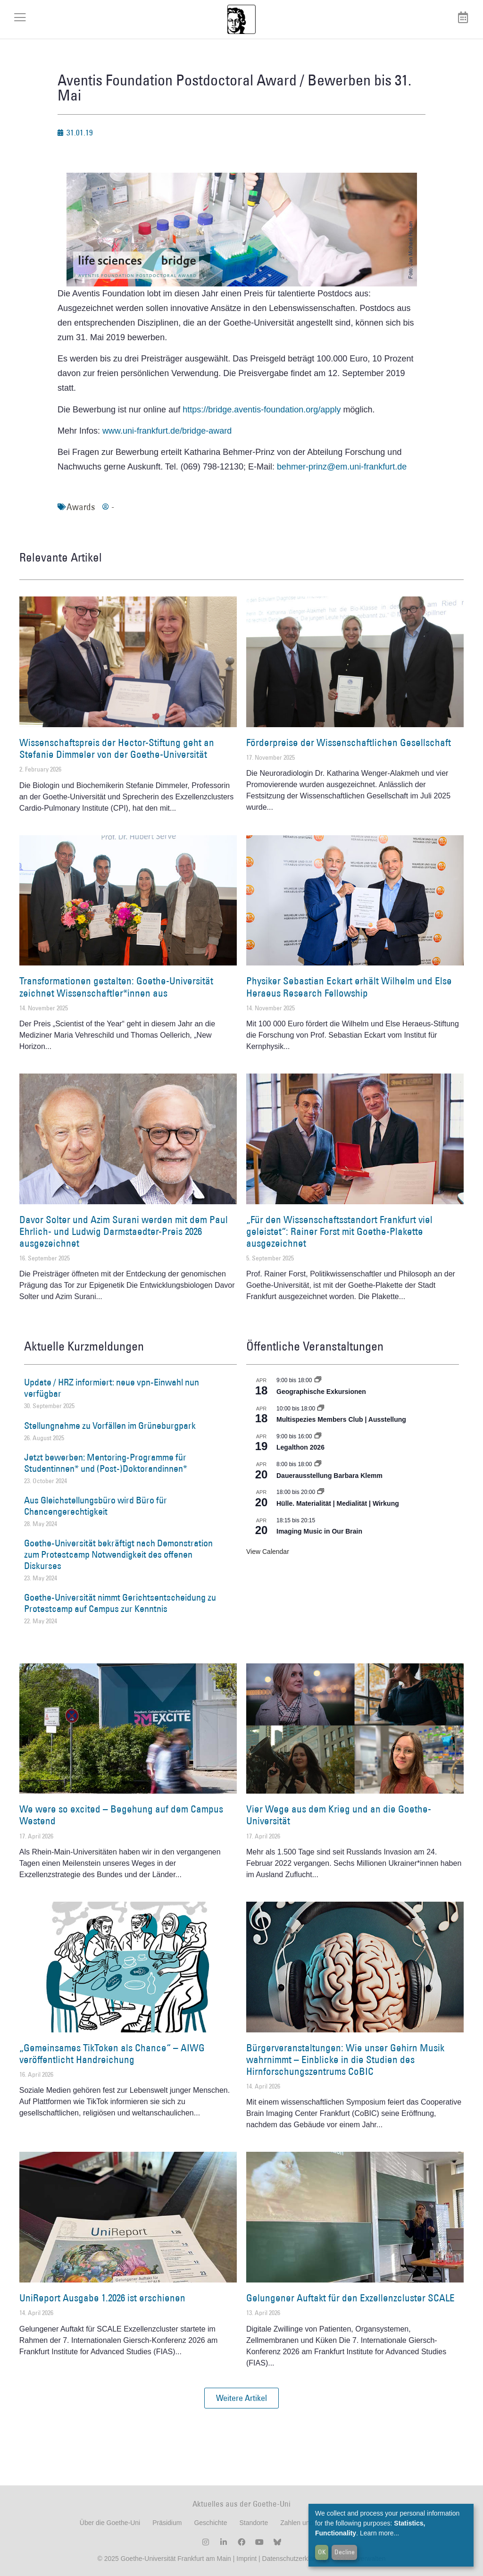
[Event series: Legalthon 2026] (318, 1436)
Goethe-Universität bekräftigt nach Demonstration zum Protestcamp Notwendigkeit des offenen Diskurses (118, 1554)
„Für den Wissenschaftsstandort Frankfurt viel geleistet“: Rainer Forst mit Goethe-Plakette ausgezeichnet (339, 1231)
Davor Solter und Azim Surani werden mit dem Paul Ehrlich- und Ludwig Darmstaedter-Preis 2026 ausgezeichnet (123, 1231)
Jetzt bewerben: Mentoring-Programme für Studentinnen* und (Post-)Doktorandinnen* (105, 1463)
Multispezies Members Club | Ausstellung (341, 1419)
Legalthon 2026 (300, 1447)
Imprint (245, 2558)
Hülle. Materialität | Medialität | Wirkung (337, 1503)
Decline (344, 2552)
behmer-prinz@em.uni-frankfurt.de (342, 466)
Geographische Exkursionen (321, 1391)
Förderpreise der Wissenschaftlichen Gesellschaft (348, 742)
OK (322, 2552)
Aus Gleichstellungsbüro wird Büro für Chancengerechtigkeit (95, 1506)
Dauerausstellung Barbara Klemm (329, 1475)
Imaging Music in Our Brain (319, 1531)
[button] (241, 2398)
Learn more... (379, 2533)
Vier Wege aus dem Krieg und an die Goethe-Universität (338, 1815)
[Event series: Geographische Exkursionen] (318, 1380)
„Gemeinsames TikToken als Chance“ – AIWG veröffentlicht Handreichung (112, 2053)
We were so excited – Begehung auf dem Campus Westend (121, 1815)
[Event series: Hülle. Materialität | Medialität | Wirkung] (320, 1492)
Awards (81, 506)
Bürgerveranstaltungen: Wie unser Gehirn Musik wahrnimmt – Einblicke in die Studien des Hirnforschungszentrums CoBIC (345, 2059)
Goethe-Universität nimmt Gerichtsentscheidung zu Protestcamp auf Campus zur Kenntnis (120, 1603)
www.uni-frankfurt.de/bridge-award (167, 431)
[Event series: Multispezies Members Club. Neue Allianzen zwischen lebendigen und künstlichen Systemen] (320, 1408)
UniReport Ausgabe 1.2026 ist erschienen (102, 2297)
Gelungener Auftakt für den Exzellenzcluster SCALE (350, 2297)
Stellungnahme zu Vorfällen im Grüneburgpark (110, 1425)
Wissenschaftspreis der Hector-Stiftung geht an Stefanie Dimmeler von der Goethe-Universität (116, 748)
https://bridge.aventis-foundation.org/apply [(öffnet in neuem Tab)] (262, 409)
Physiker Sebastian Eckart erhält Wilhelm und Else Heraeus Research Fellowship (349, 986)
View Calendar (267, 1551)
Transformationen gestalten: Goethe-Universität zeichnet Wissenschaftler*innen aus (116, 986)
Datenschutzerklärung (294, 2558)
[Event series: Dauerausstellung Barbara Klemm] (318, 1464)
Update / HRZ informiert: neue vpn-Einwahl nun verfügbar (111, 1388)
